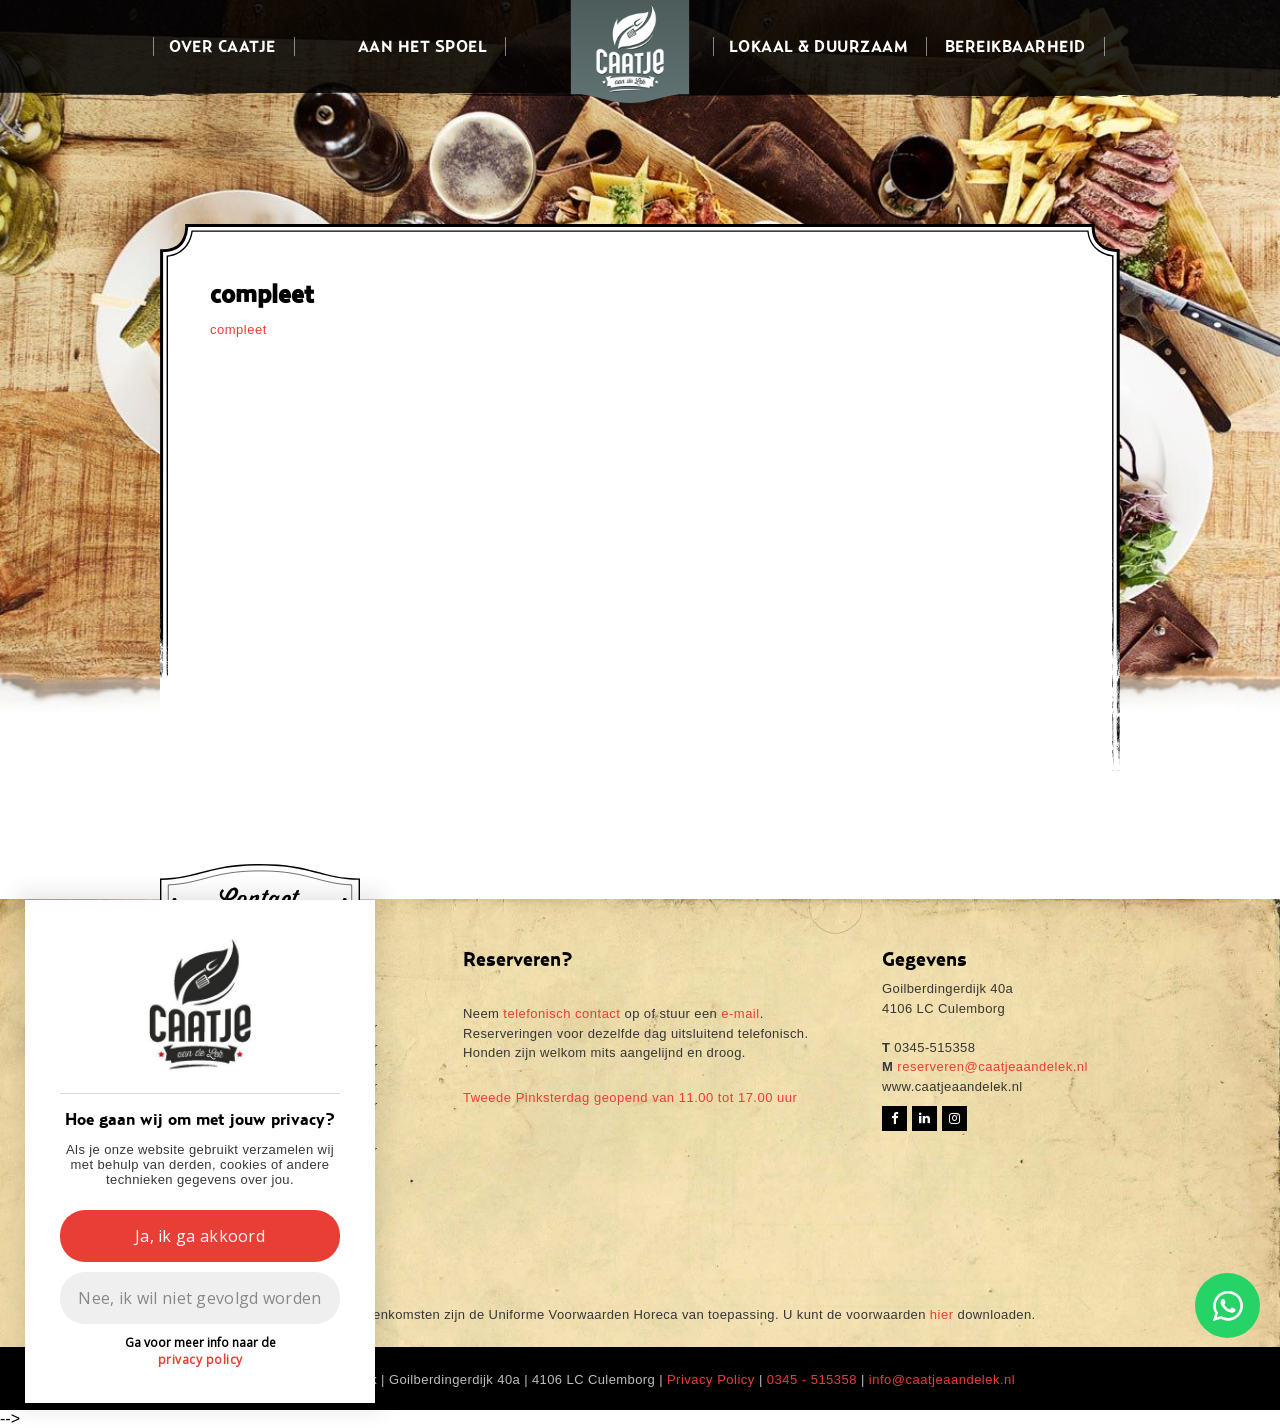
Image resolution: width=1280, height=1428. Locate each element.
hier (942, 1314)
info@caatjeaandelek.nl (942, 1379)
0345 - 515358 (812, 1379)
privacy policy (200, 1359)
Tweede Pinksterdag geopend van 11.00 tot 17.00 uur (630, 1097)
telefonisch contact (561, 1013)
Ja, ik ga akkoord (200, 1236)
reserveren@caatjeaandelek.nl (990, 1066)
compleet (238, 329)
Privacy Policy (711, 1379)
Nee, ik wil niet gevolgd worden (199, 1298)
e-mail (740, 1013)
